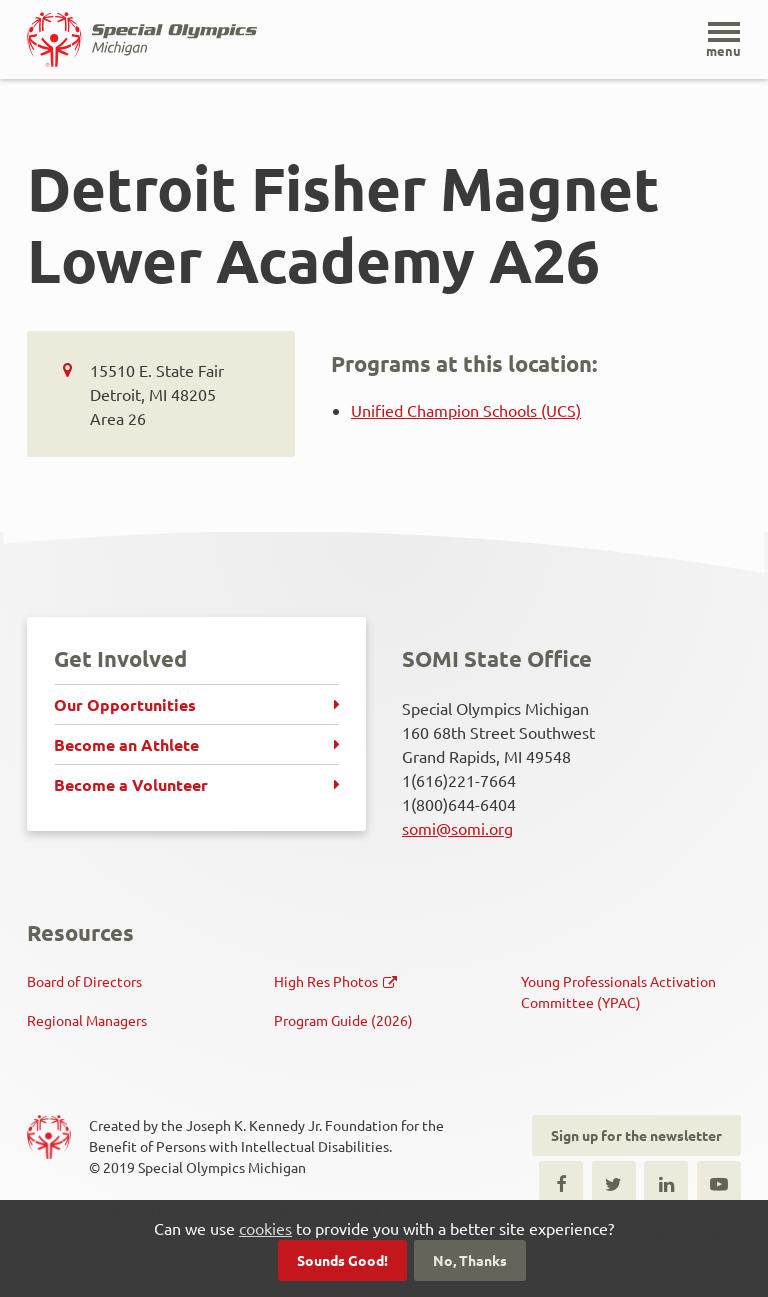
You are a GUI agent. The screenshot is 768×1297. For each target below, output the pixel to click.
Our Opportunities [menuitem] (125, 704)
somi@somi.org (457, 828)
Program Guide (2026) (343, 1020)
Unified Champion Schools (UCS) (466, 410)
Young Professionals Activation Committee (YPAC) (618, 991)
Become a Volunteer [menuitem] (131, 784)
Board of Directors (84, 981)
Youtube (719, 1183)
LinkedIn (666, 1183)
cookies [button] (265, 1228)
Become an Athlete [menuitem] (126, 744)
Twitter (614, 1183)
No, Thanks (470, 1260)
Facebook (561, 1183)
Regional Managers (87, 1020)
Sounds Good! (342, 1260)
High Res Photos (326, 981)
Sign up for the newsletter (636, 1135)
